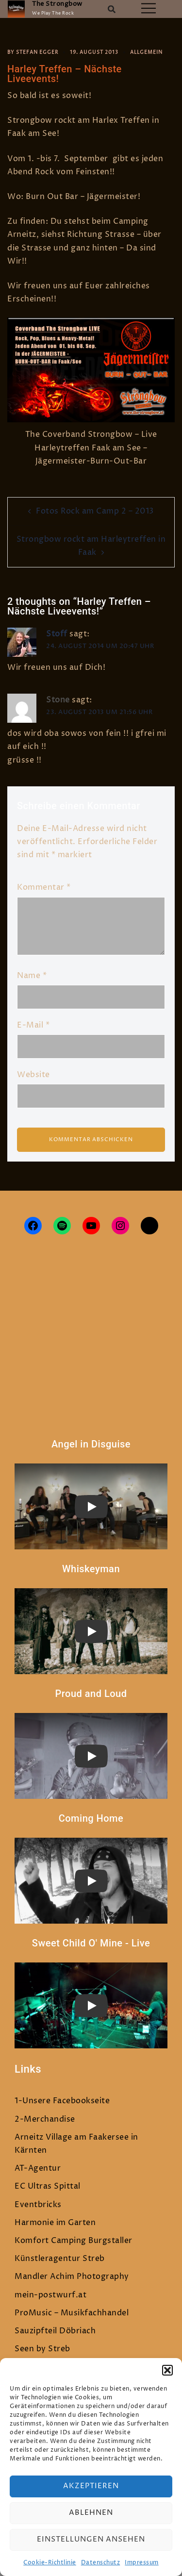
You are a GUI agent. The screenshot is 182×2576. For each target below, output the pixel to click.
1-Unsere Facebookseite (62, 2100)
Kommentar (44, 887)
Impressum (142, 2563)
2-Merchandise (45, 2119)
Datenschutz (100, 2563)
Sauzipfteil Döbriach (55, 2331)
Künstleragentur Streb (60, 2258)
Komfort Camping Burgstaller (73, 2240)
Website (33, 1074)
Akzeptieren (91, 2486)
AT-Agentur (38, 2168)
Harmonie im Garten (55, 2222)
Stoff (56, 634)
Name (32, 975)
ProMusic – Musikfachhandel (72, 2313)
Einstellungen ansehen (91, 2539)
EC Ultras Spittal (48, 2186)
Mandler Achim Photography (72, 2276)
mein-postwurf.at (50, 2295)
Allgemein (146, 52)
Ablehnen (91, 2513)
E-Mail (33, 1025)
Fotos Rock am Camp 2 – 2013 (95, 511)
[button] (167, 2370)
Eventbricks (38, 2204)
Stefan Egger (37, 52)
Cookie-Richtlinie (49, 2563)
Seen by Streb (42, 2348)
